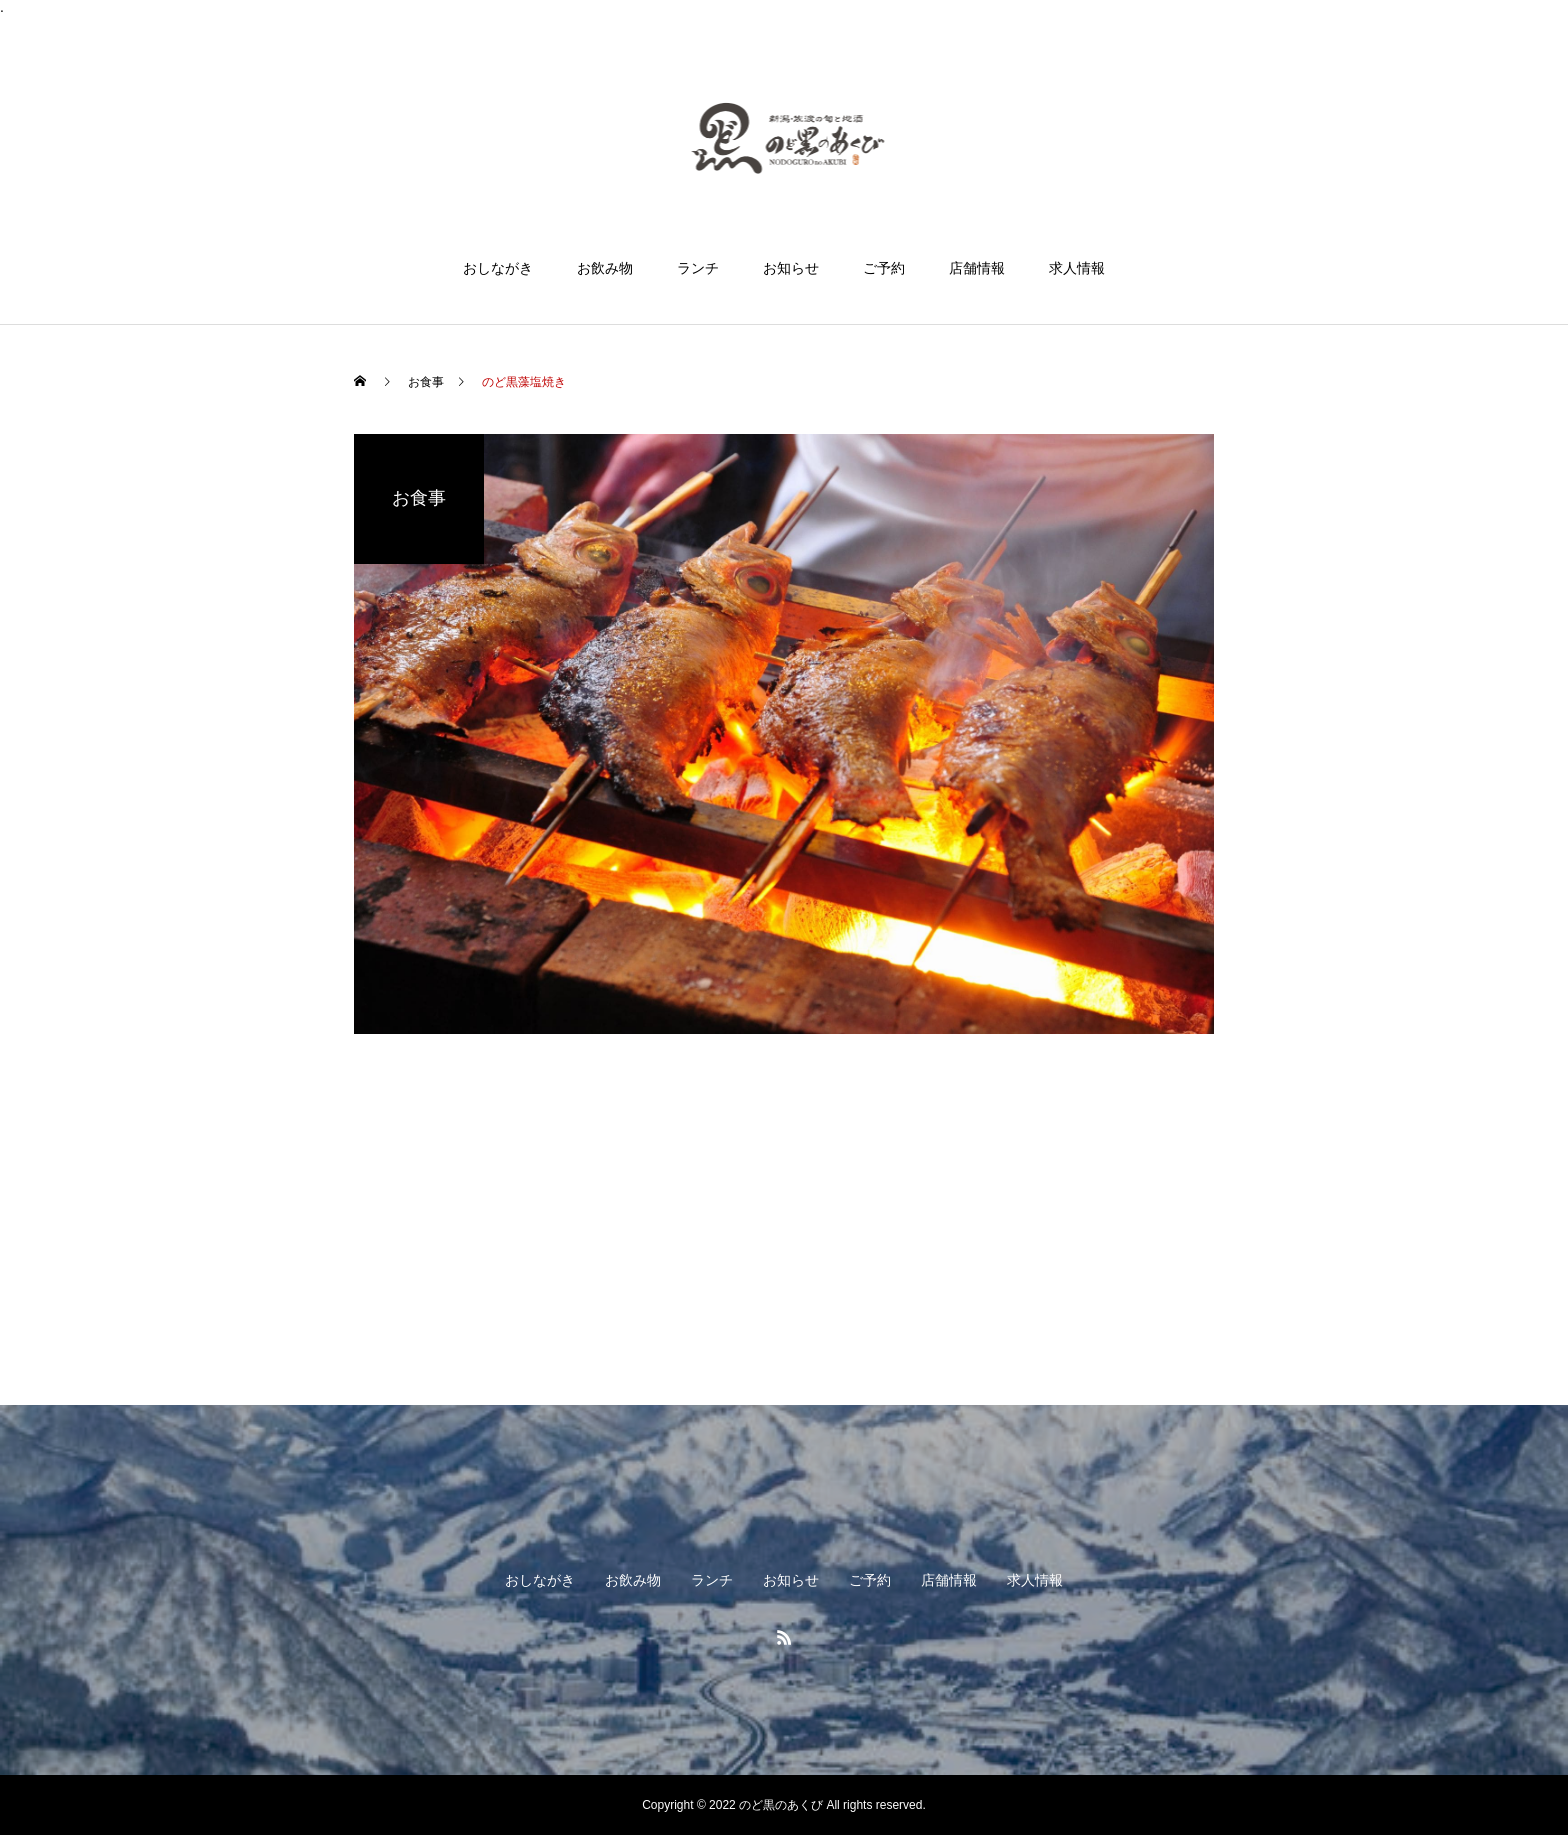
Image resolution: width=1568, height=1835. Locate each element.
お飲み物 (605, 268)
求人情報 (1077, 268)
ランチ (698, 268)
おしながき (498, 268)
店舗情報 (977, 268)
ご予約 (884, 268)
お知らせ (791, 268)
